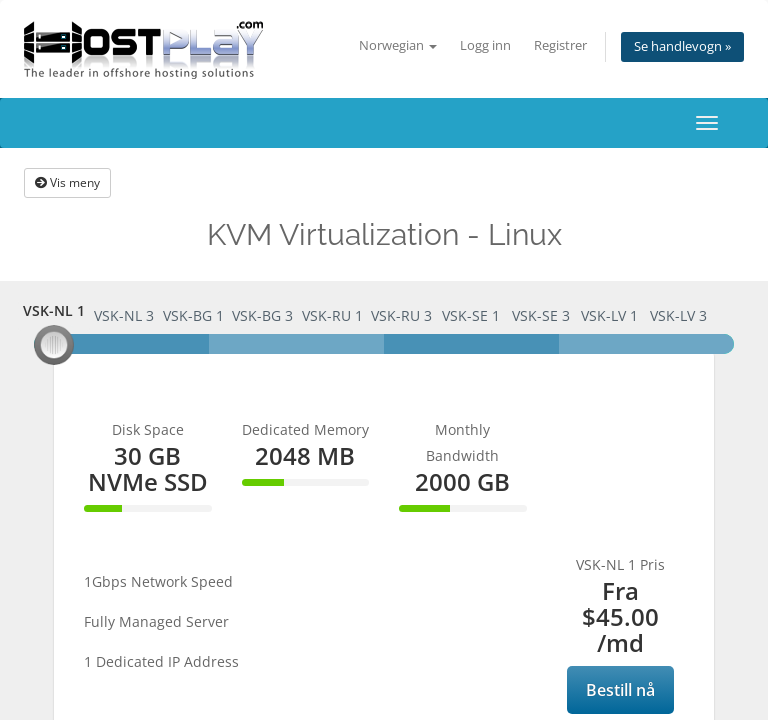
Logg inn (485, 45)
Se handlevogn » (682, 46)
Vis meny (67, 182)
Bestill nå (620, 690)
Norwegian (398, 45)
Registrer (560, 45)
